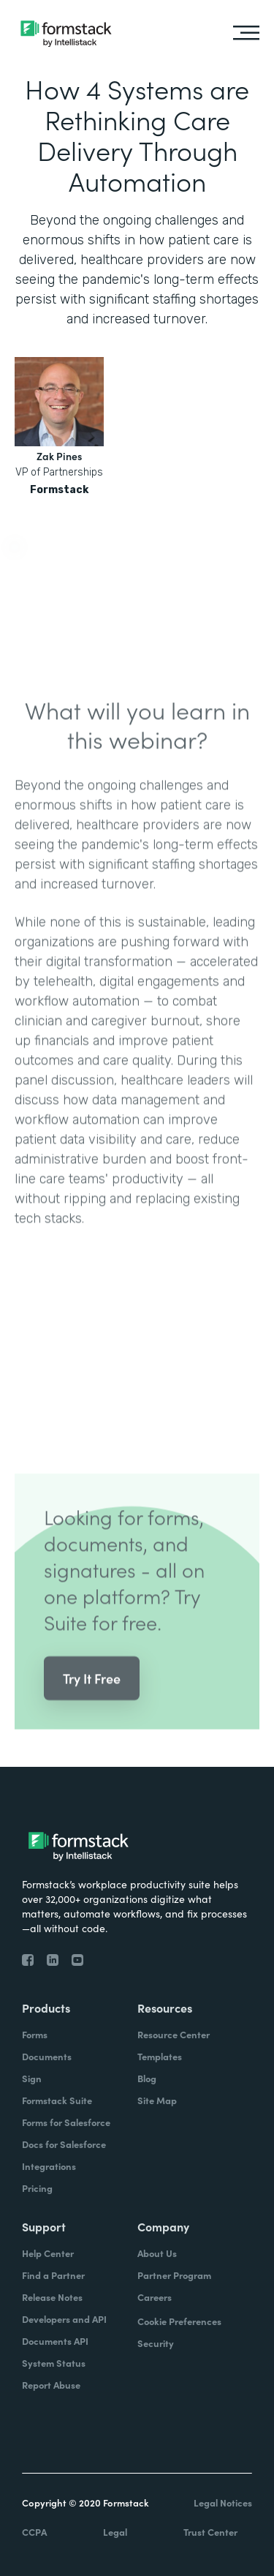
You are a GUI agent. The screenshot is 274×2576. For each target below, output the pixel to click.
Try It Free (92, 1692)
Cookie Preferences (179, 2321)
